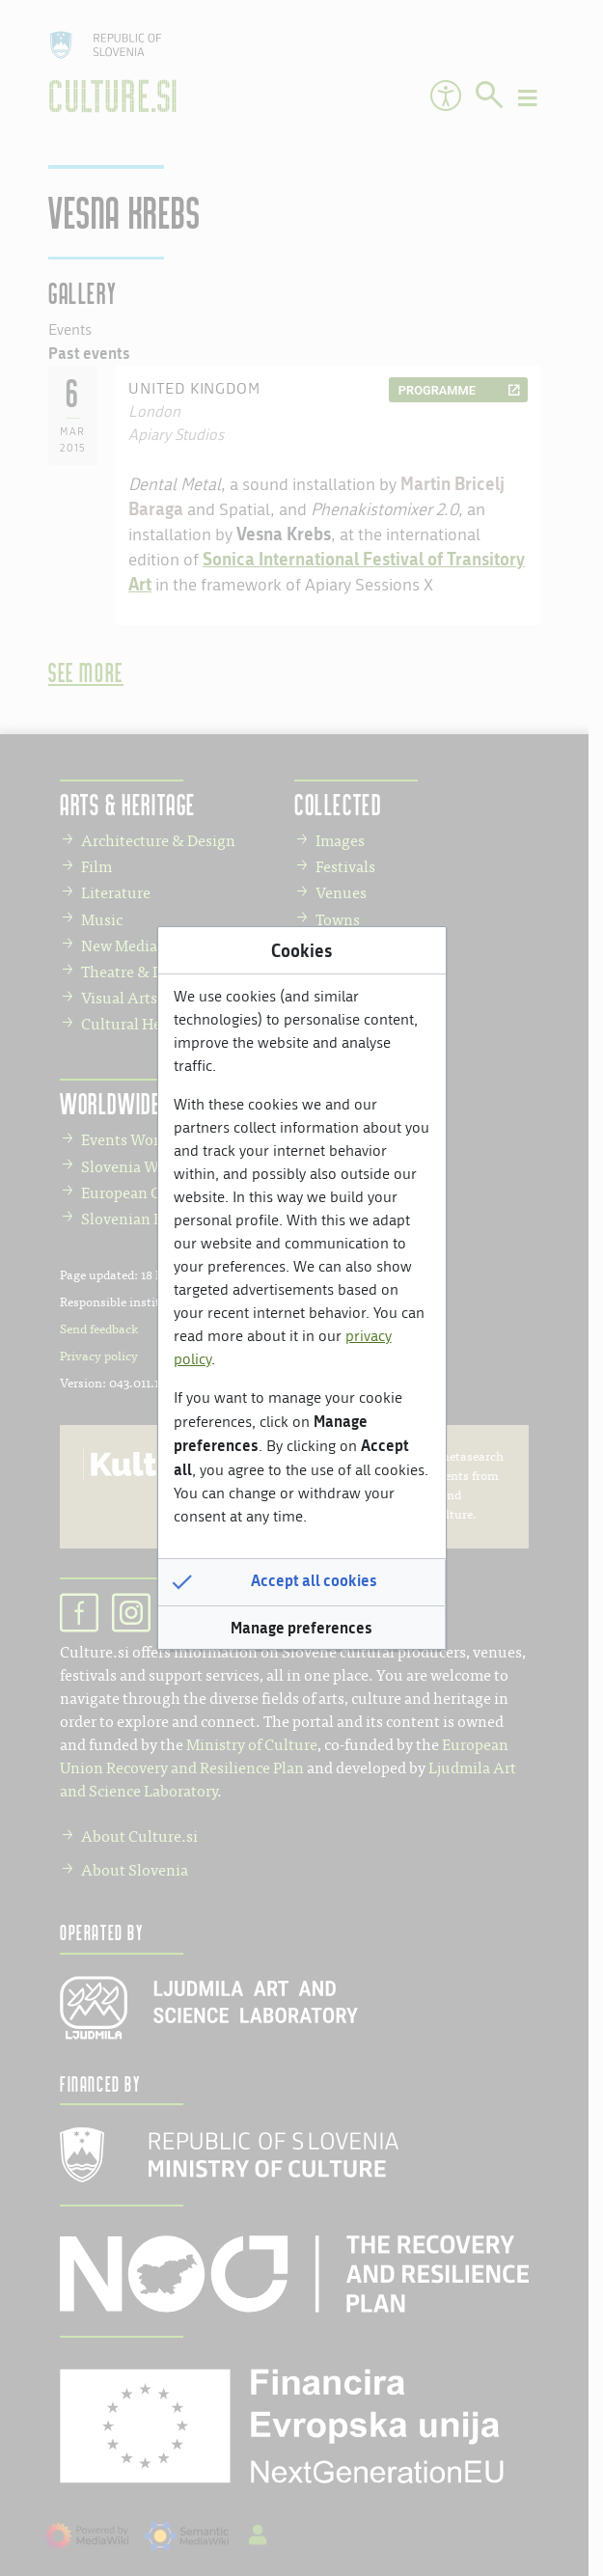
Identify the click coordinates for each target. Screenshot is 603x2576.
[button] (302, 1582)
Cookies (301, 950)
